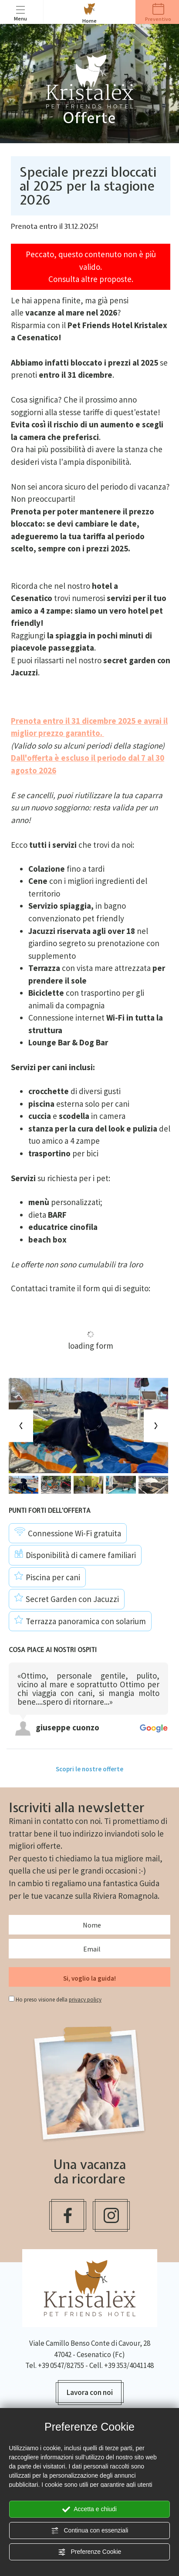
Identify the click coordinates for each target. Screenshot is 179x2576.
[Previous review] (163, 1655)
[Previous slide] (21, 1425)
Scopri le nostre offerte (89, 1769)
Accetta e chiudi (89, 2509)
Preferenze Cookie (90, 2552)
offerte (49, 1845)
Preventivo (158, 12)
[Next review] (166, 1655)
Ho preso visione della (58, 1999)
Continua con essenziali (89, 2531)
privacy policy (85, 1999)
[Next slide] (156, 1425)
